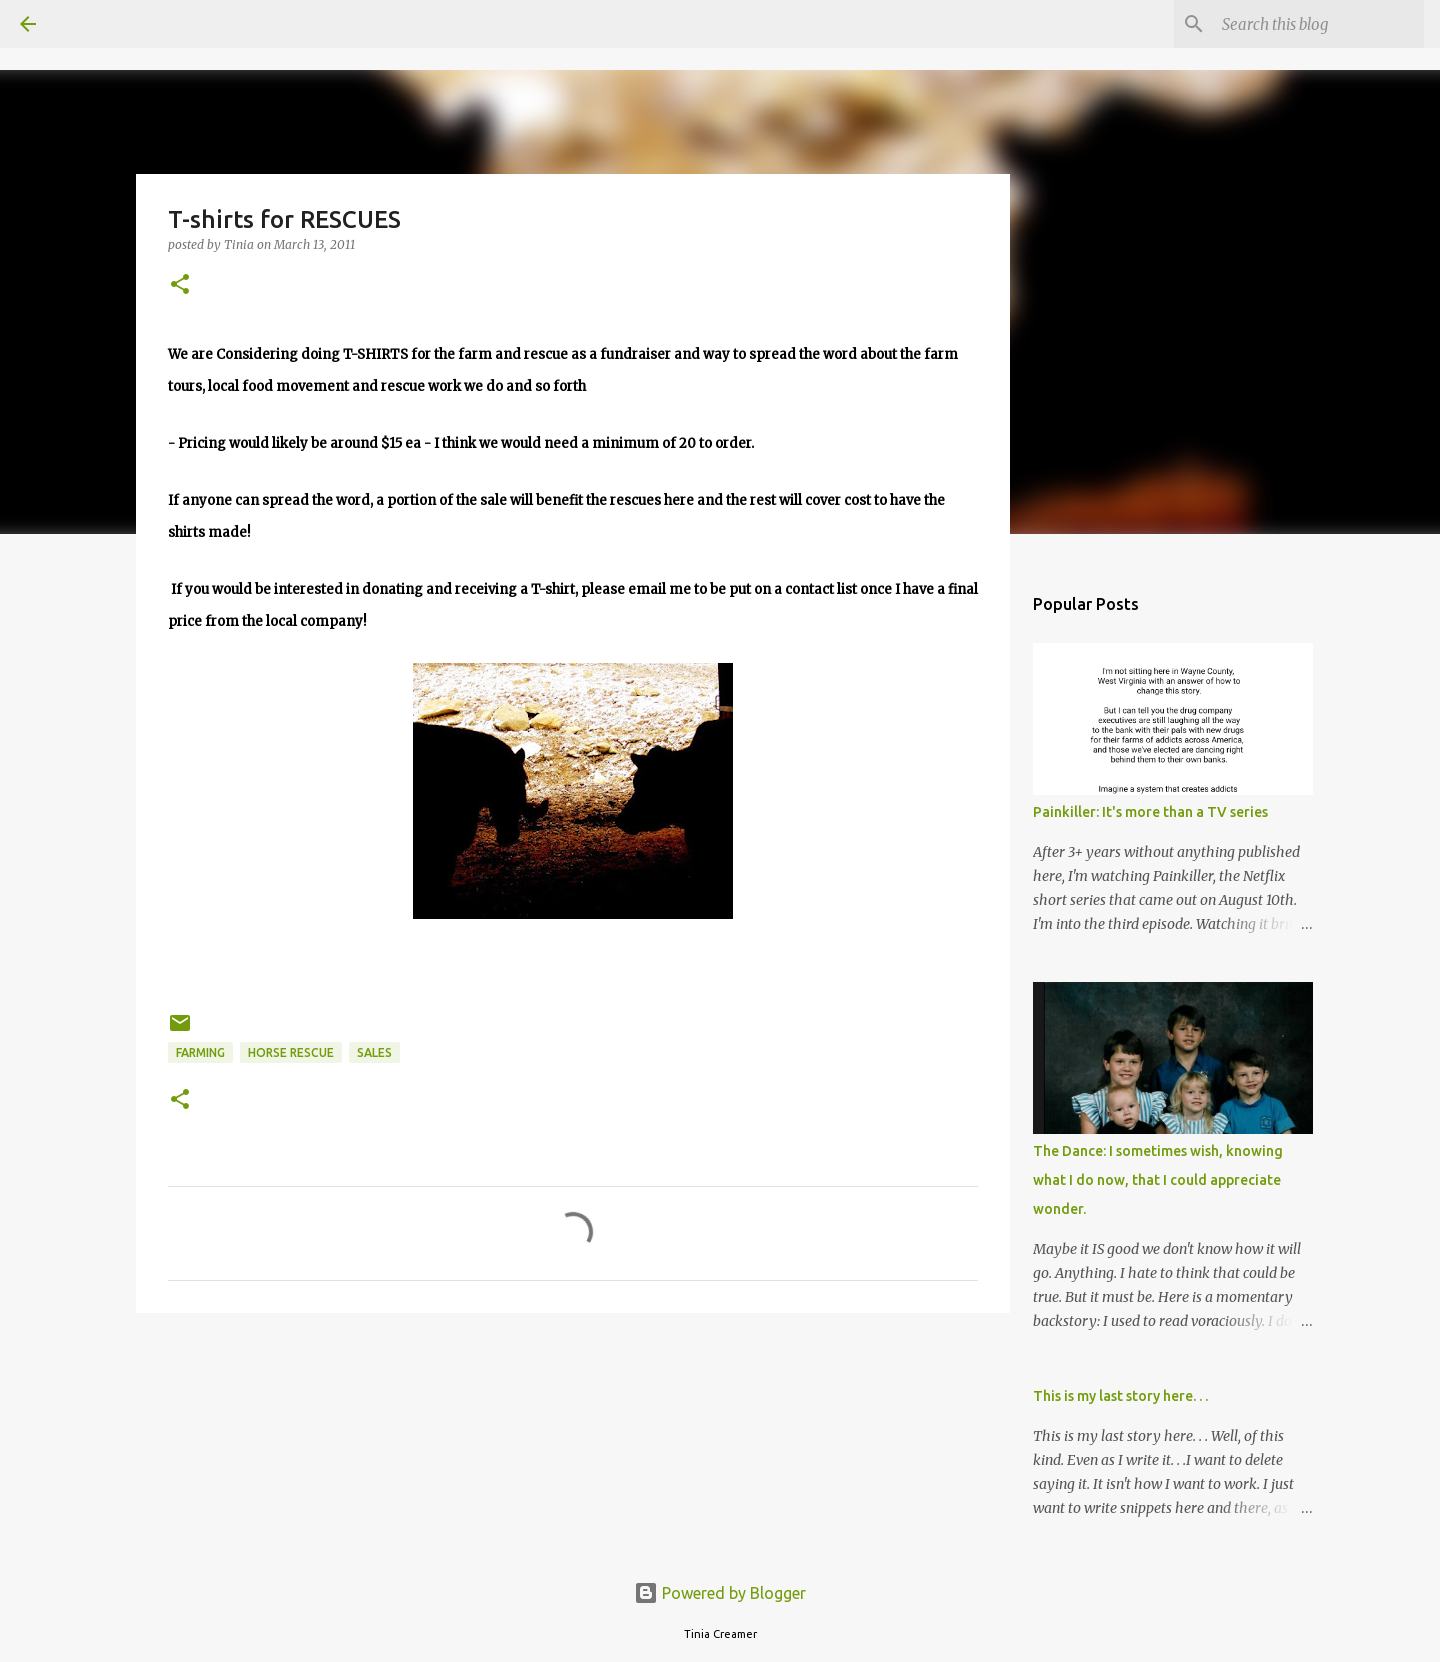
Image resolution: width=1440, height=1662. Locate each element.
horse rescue (291, 1052)
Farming (200, 1052)
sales (374, 1052)
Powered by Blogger (720, 1593)
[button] (180, 285)
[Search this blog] (1319, 24)
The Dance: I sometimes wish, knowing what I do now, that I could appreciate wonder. (1158, 1180)
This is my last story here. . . (1120, 1396)
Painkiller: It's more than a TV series (1150, 812)
